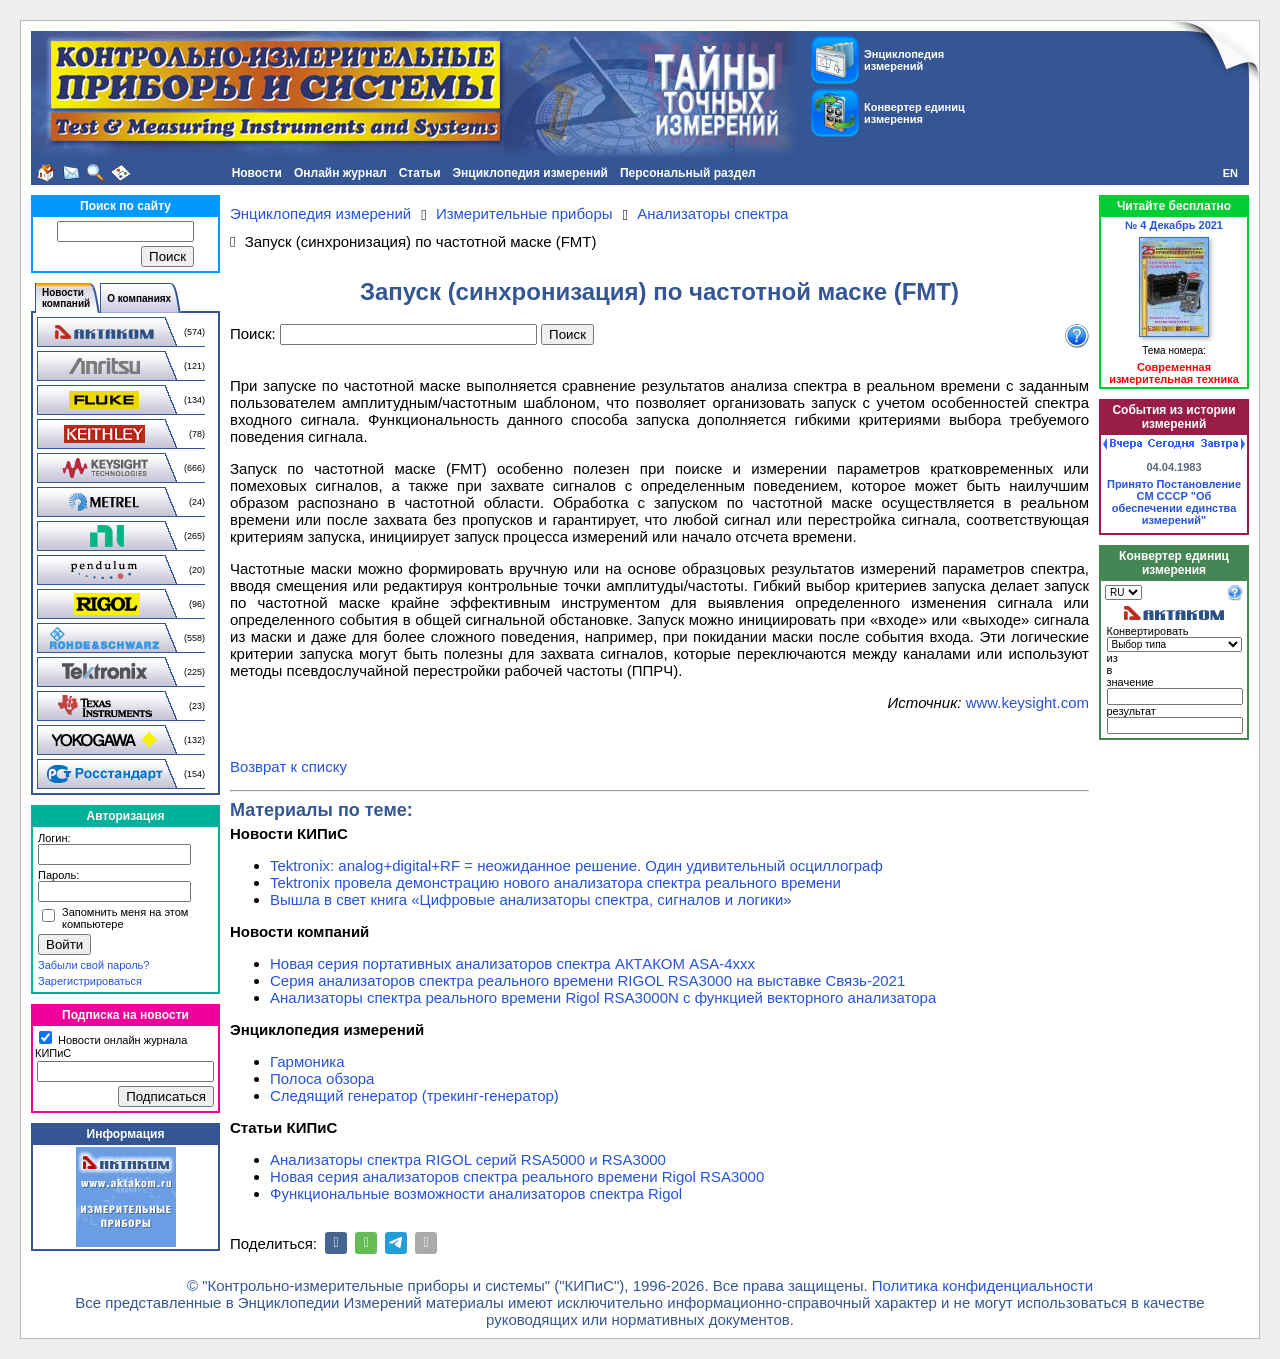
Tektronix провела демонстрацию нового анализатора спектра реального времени (555, 882)
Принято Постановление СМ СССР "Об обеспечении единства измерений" (1174, 502)
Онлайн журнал (340, 173)
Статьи (420, 173)
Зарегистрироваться (90, 981)
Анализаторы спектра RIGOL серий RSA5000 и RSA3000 (468, 1159)
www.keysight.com (1027, 702)
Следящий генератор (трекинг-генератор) (414, 1095)
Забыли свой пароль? (93, 965)
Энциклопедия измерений (530, 173)
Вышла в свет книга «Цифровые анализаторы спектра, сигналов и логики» (531, 899)
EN (1230, 173)
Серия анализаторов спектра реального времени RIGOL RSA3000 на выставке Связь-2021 (587, 980)
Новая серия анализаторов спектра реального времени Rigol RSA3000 (517, 1176)
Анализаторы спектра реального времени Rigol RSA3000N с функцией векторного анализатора (603, 997)
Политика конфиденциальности (982, 1285)
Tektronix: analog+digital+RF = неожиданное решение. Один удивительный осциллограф (576, 865)
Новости (257, 173)
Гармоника (307, 1061)
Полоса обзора (322, 1078)
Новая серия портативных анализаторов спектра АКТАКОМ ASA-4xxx (512, 963)
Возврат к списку (288, 766)
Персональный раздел (688, 173)
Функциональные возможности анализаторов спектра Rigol (476, 1193)
